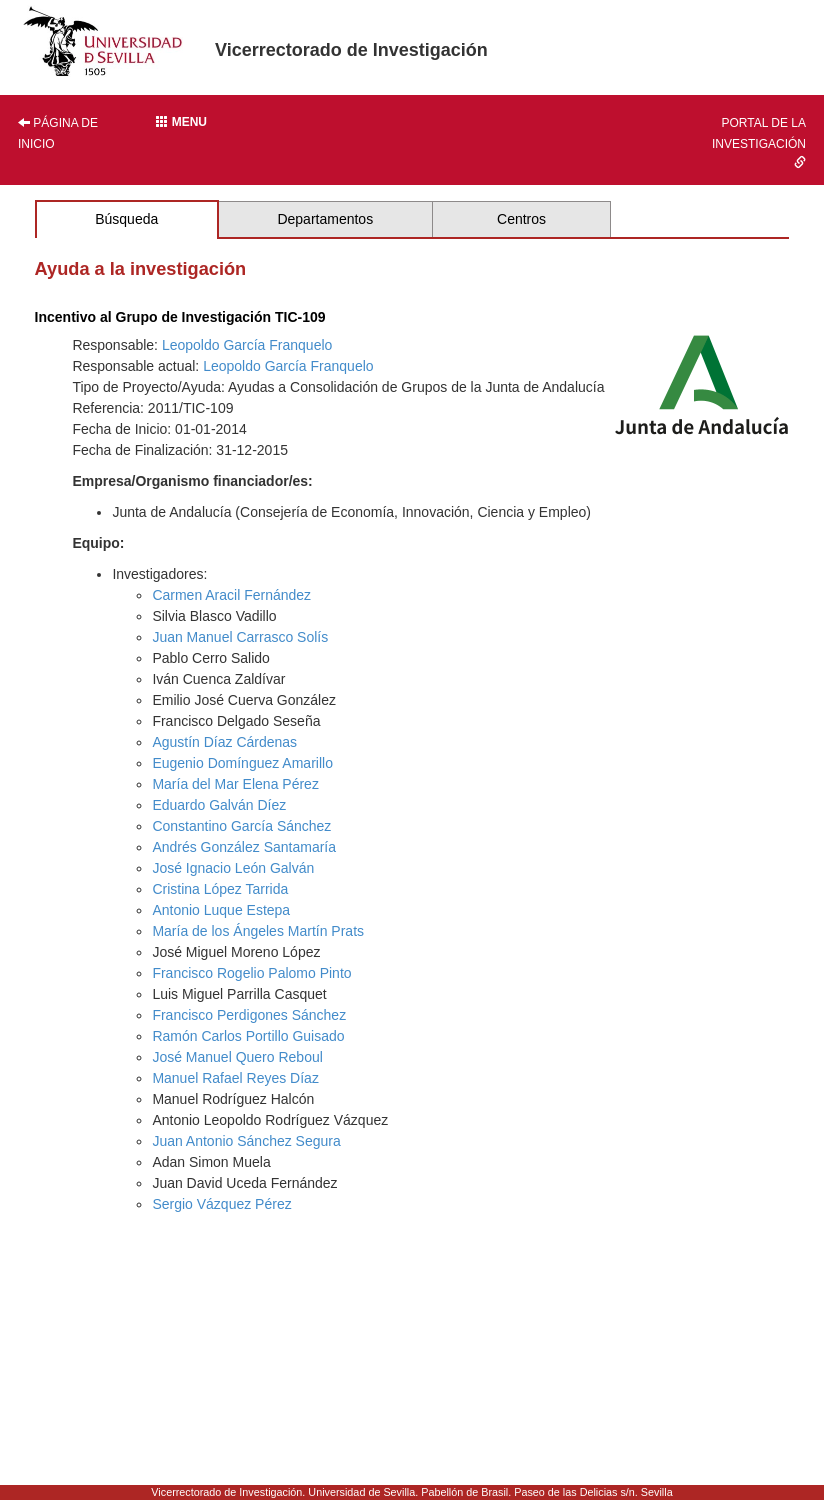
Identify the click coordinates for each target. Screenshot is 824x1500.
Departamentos (325, 219)
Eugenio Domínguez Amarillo (242, 763)
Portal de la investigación (759, 142)
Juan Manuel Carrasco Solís (240, 637)
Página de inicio (58, 133)
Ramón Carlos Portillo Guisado (248, 1036)
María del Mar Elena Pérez (235, 784)
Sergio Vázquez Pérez (221, 1204)
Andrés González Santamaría (244, 847)
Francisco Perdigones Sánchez (249, 1015)
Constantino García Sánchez (241, 826)
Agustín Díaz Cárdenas (224, 742)
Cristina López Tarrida (220, 889)
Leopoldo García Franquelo (247, 345)
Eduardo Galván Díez (219, 805)
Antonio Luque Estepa (221, 910)
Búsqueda (126, 219)
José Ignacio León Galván (233, 868)
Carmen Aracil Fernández (231, 595)
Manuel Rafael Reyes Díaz (235, 1078)
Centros (521, 219)
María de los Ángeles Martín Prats (258, 931)
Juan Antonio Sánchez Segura (246, 1141)
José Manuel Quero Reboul (237, 1057)
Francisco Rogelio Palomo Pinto (251, 973)
